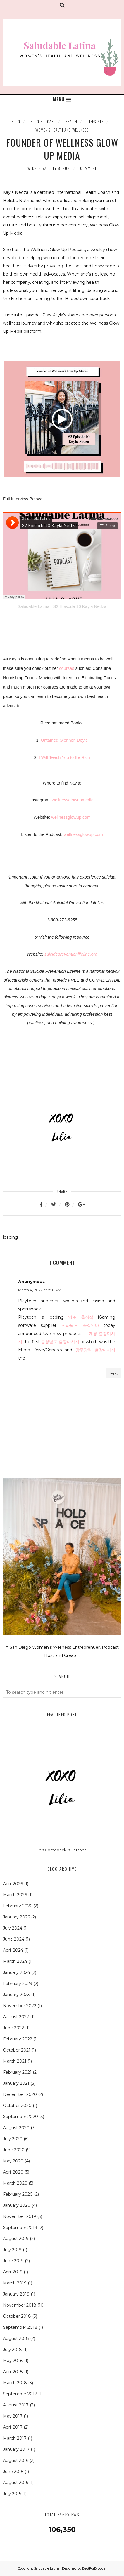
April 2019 (13, 2272)
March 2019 (15, 2283)
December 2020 (20, 2094)
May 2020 (13, 2161)
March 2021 (14, 2061)
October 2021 (16, 2050)
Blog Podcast (42, 121)
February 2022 (17, 2039)
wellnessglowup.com (70, 817)
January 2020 (16, 2205)
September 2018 (20, 2327)
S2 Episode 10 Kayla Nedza (79, 606)
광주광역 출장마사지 (95, 1350)
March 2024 (15, 1961)
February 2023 (17, 1983)
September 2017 (20, 2394)
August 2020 (16, 2127)
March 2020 (15, 2183)
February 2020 (18, 2194)
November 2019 (19, 2216)
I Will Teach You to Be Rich (64, 757)
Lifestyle (95, 121)
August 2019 (16, 2238)
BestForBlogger (94, 2568)
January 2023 (16, 1994)
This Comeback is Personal (62, 1850)
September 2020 (20, 2116)
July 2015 (12, 2493)
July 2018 (12, 2349)
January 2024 (16, 1972)
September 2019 (20, 2227)
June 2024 (13, 1939)
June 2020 (14, 2150)
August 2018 (16, 2338)
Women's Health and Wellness (62, 130)
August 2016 (15, 2460)
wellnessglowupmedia (73, 800)
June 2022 (13, 2028)
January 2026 (16, 1917)
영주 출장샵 (80, 1317)
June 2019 (13, 2260)
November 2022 (19, 2005)
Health (71, 121)
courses (66, 668)
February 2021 (17, 2072)
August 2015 (15, 2482)
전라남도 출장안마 (80, 1325)
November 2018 (19, 2305)
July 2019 (12, 2249)
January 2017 (16, 2449)
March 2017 (15, 2438)
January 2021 (16, 2083)
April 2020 (13, 2172)
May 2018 (13, 2360)
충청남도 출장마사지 (60, 1341)
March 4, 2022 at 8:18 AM (39, 1290)
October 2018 (17, 2316)
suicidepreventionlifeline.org (70, 954)
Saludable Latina (33, 606)
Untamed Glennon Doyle (64, 740)
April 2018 (13, 2371)
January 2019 (16, 2294)
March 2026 (15, 1894)
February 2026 (17, 1906)
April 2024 (13, 1950)
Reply (113, 1373)
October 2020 (17, 2105)
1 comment (87, 168)
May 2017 (13, 2416)
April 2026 (13, 1883)
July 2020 (13, 2138)
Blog (15, 121)
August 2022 (16, 2016)
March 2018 (15, 2382)
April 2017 (13, 2427)
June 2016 (13, 2471)
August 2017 (16, 2405)
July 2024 (12, 1928)
